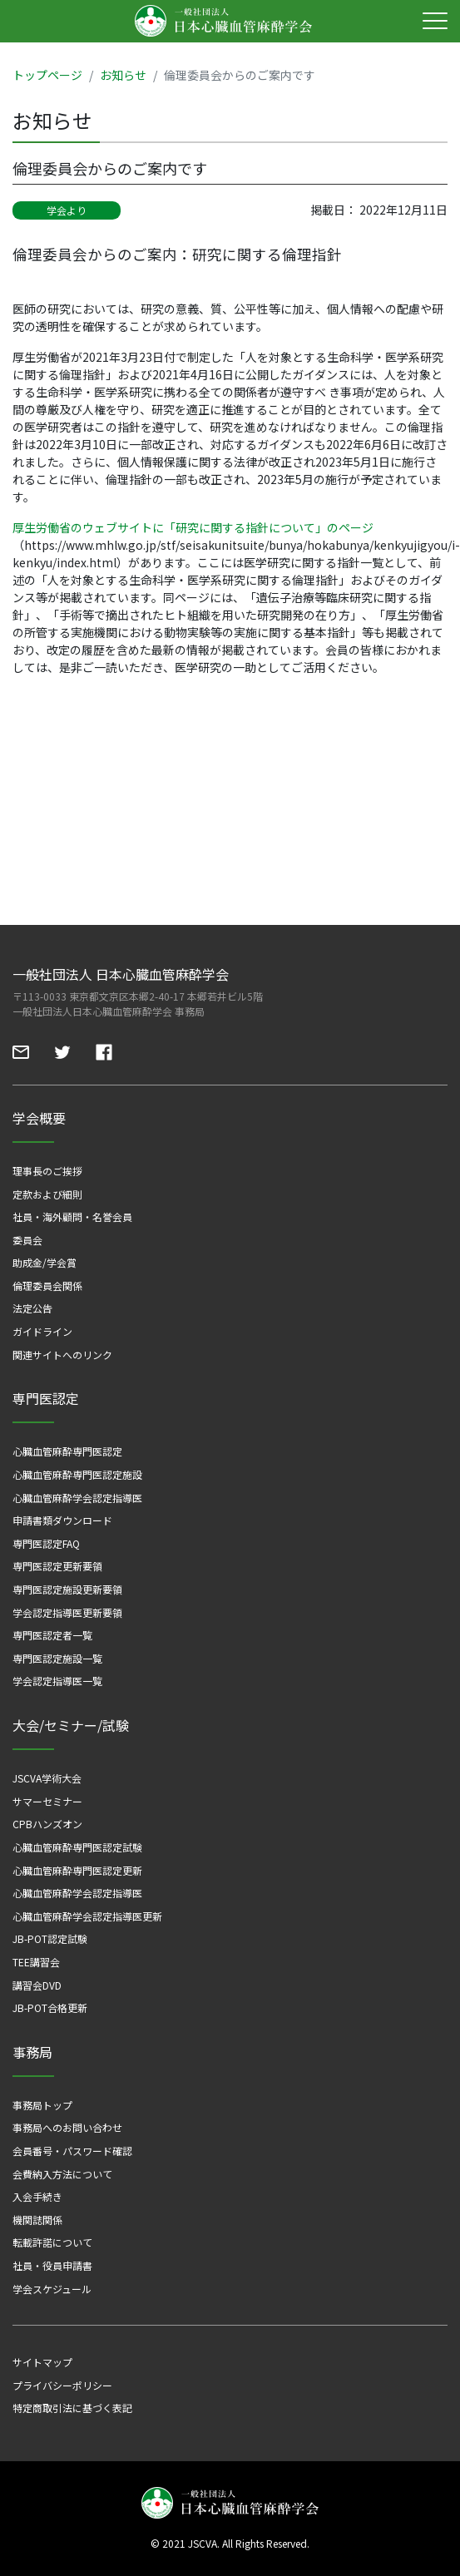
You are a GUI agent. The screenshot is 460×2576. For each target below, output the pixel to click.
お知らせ (123, 75)
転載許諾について (52, 2242)
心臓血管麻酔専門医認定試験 (77, 1847)
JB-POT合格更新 (49, 2007)
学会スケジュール (52, 2289)
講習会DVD (37, 1985)
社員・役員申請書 (52, 2265)
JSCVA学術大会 (47, 1778)
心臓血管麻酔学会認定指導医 (77, 1498)
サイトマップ (42, 2362)
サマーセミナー (47, 1801)
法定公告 (32, 1308)
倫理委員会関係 (47, 1285)
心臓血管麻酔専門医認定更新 (77, 1870)
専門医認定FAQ (46, 1543)
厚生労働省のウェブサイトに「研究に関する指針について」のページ (192, 527)
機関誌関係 (37, 2220)
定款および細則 (47, 1194)
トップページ (47, 75)
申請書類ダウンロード (62, 1520)
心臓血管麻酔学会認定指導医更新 (87, 1916)
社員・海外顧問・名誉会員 (72, 1216)
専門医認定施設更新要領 (67, 1589)
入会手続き (37, 2196)
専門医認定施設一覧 (57, 1658)
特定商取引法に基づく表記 (72, 2407)
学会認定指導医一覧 (57, 1681)
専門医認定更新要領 (57, 1566)
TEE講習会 (36, 1962)
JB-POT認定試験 (49, 1938)
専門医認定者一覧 (52, 1635)
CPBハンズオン (47, 1824)
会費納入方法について (62, 2174)
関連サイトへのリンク (62, 1354)
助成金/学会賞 (44, 1262)
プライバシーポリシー (62, 2385)
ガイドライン (42, 1331)
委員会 (27, 1240)
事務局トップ (42, 2105)
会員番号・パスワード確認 (72, 2150)
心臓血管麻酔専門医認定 (67, 1451)
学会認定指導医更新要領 (67, 1612)
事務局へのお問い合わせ (67, 2127)
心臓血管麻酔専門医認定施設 (77, 1474)
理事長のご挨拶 (47, 1171)
